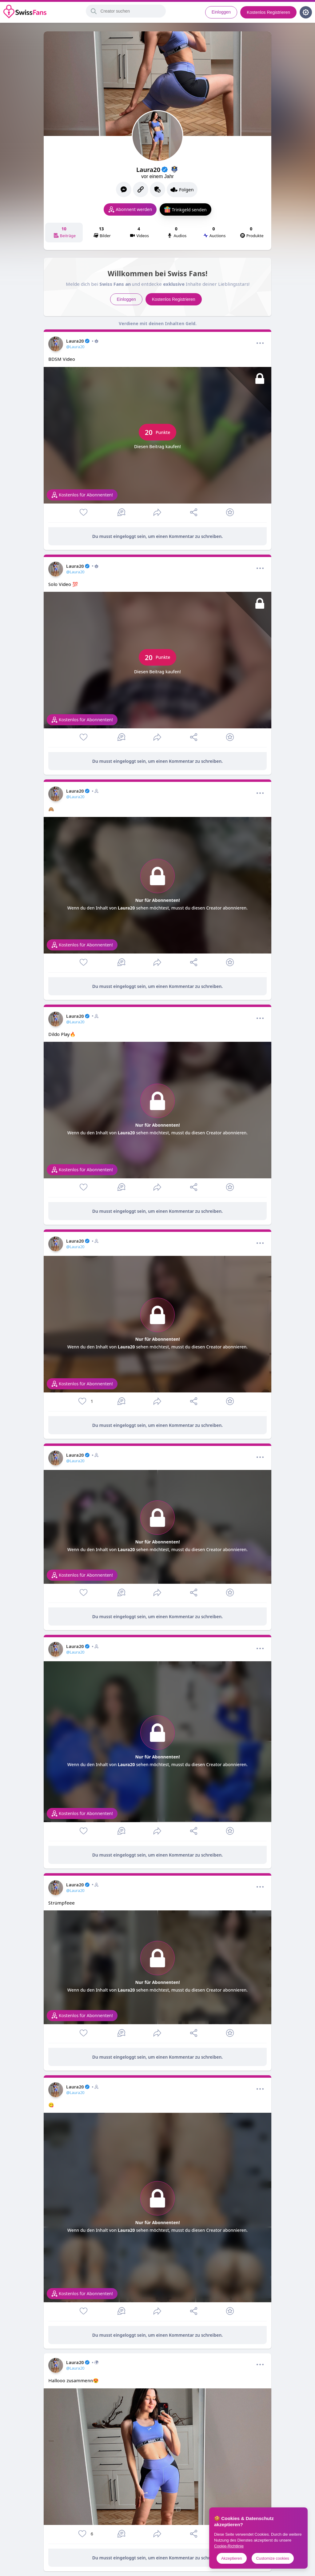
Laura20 (82, 341)
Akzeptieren (231, 2558)
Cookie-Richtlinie (229, 2546)
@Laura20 (75, 346)
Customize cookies (272, 2558)
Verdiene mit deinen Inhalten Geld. (158, 323)
